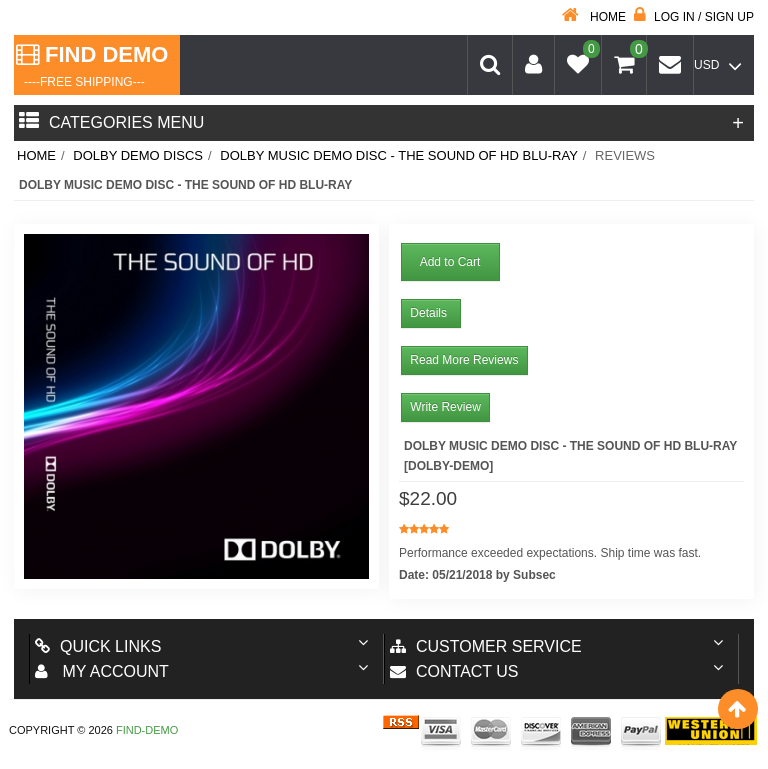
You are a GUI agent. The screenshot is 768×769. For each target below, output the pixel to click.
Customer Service (486, 646)
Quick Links (98, 646)
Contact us (454, 671)
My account (102, 671)
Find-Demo (147, 730)
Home (594, 17)
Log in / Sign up (694, 17)
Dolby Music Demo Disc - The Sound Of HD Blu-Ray (399, 155)
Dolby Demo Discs (138, 155)
